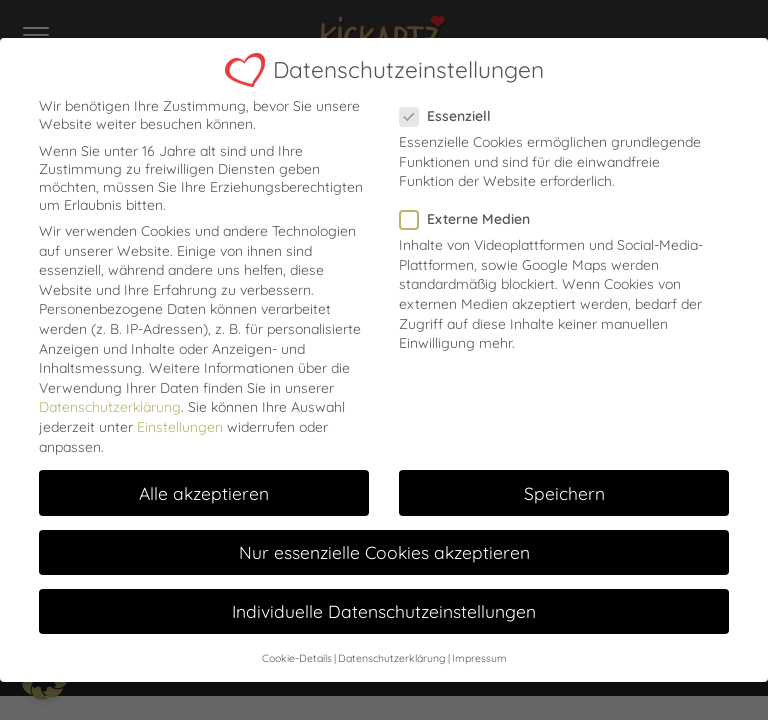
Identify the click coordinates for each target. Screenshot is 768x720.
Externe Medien (471, 213)
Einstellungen (180, 420)
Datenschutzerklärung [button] (392, 651)
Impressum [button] (479, 651)
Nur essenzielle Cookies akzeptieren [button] (384, 545)
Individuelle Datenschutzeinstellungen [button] (384, 604)
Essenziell (451, 109)
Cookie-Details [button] (297, 651)
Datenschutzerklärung (110, 401)
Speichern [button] (564, 486)
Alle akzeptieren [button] (204, 486)
